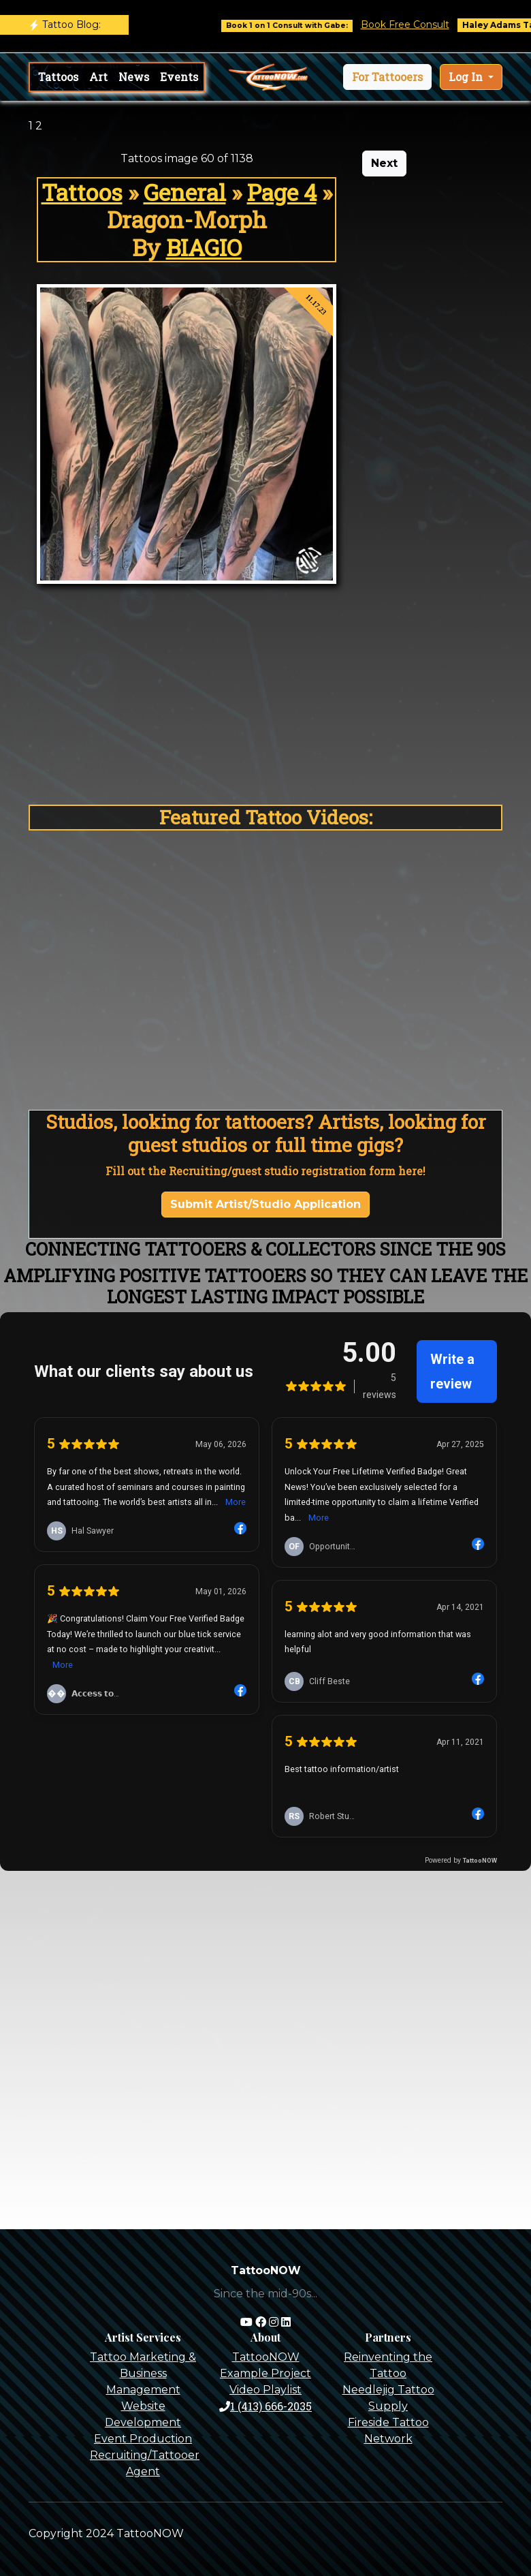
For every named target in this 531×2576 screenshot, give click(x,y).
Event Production (143, 2438)
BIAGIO (204, 247)
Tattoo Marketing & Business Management (143, 2373)
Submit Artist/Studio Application (265, 1204)
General (185, 192)
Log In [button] (467, 76)
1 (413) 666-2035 (265, 2406)
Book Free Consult (416, 24)
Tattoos (58, 76)
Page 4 (282, 192)
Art (98, 76)
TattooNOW (266, 2356)
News (133, 76)
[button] (387, 77)
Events (179, 76)
